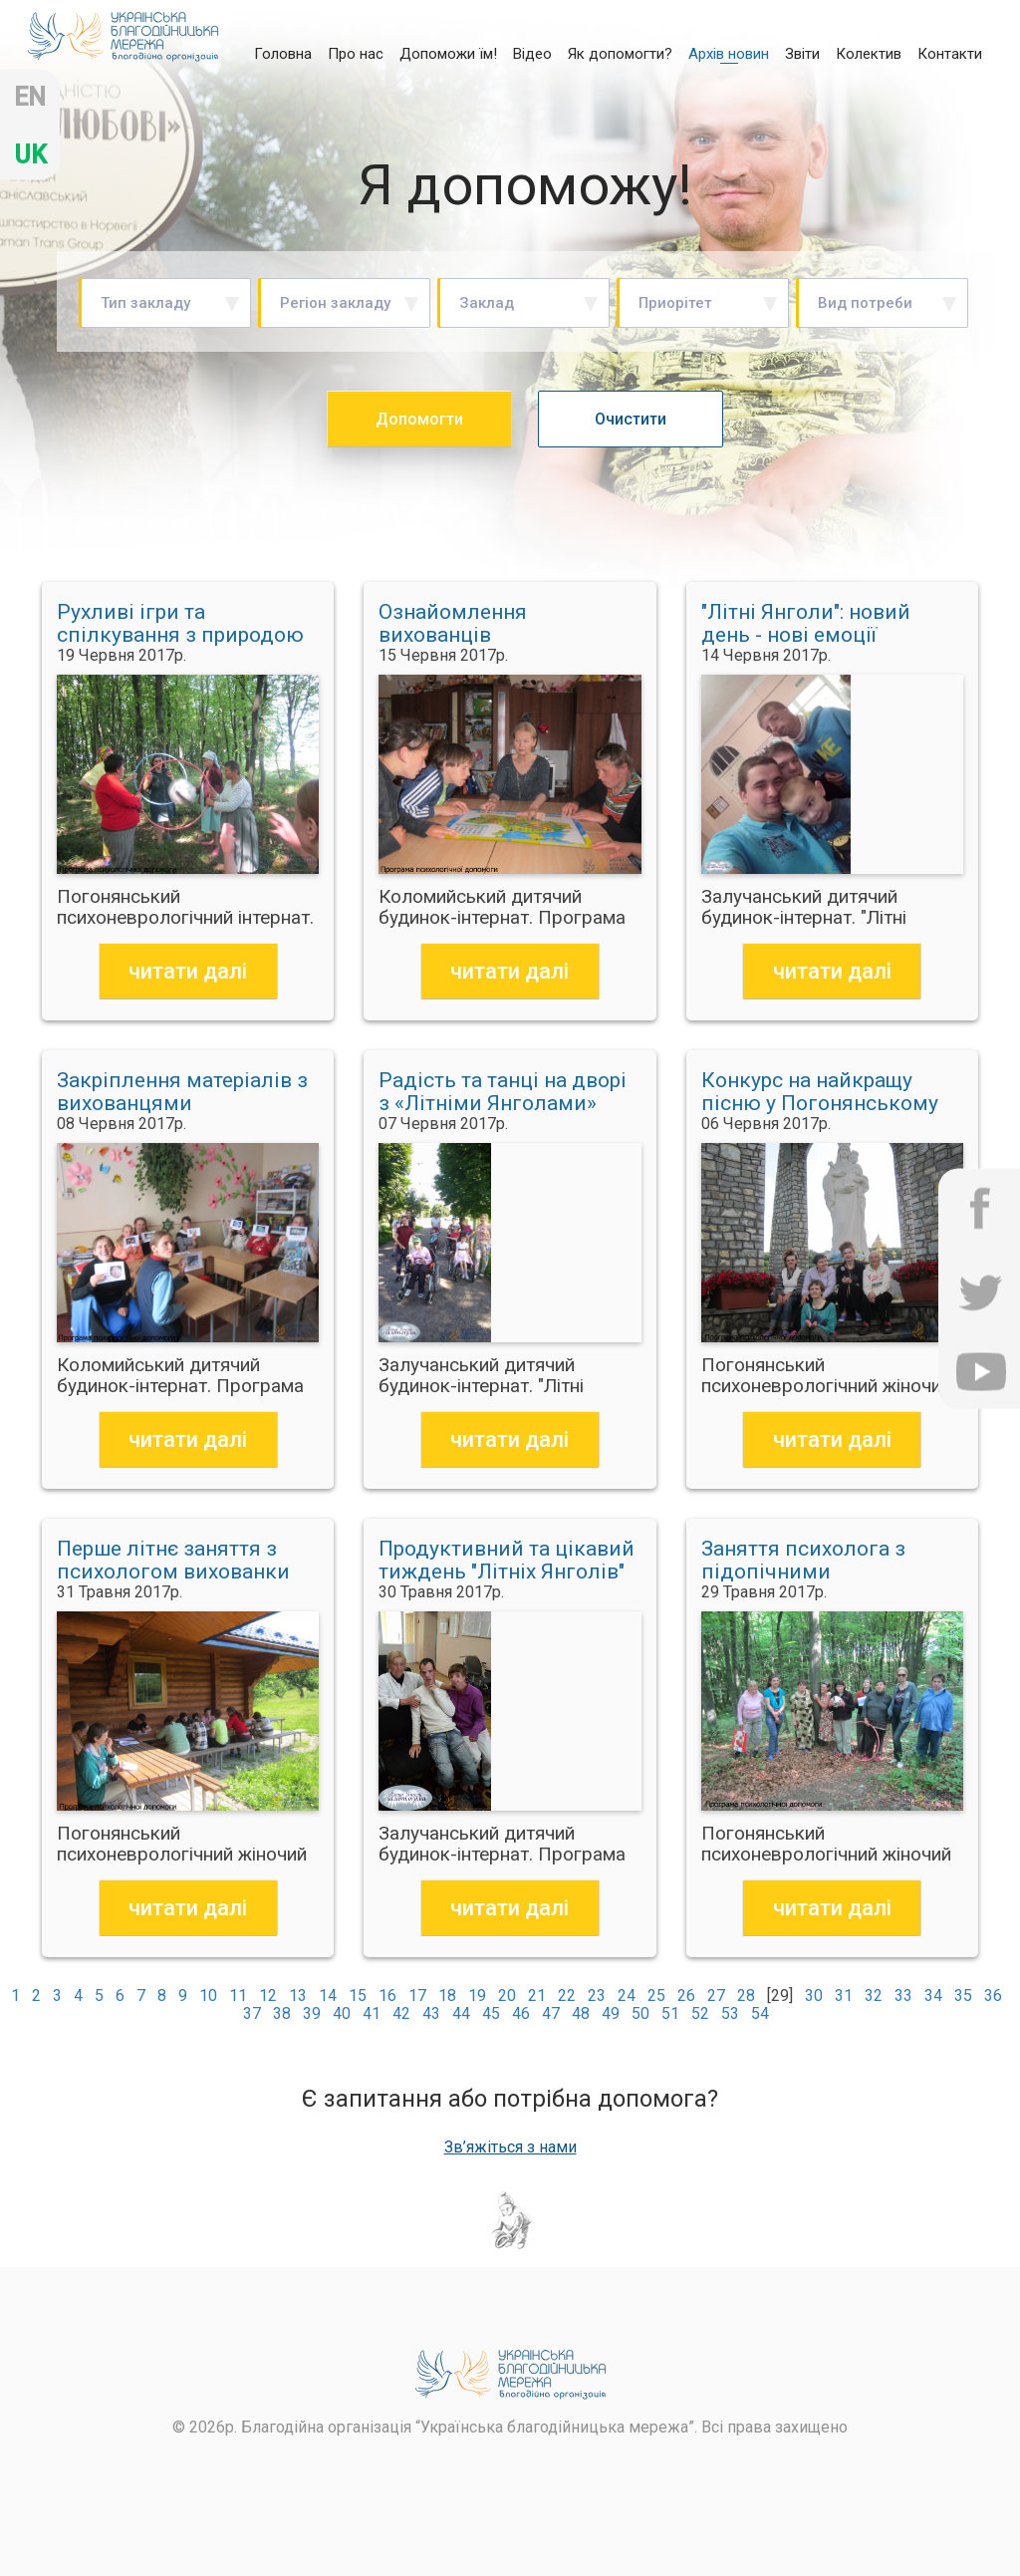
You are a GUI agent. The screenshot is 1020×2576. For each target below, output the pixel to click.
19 (477, 1995)
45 (491, 2013)
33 (903, 1995)
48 (581, 2013)
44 (461, 2013)
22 (567, 1995)
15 (358, 1995)
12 (268, 1995)
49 (611, 2013)
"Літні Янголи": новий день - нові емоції (805, 624)
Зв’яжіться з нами (510, 2147)
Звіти (802, 54)
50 (640, 2013)
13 (298, 1995)
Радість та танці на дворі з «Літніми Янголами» (503, 1092)
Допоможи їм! (448, 54)
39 (312, 2013)
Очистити (630, 419)
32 (874, 1995)
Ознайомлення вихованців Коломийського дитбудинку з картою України (485, 624)
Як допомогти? (620, 54)
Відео (532, 54)
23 (597, 1995)
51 (670, 2013)
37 (252, 2013)
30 (814, 1995)
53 (730, 2013)
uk (30, 155)
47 (551, 2013)
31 (844, 1995)
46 (521, 2013)
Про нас (355, 54)
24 (627, 1995)
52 (700, 2013)
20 (507, 1995)
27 (716, 1995)
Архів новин (728, 54)
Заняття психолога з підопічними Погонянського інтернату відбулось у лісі (826, 1560)
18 (447, 1995)
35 (963, 1995)
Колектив (868, 54)
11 (238, 1995)
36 (993, 1995)
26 (686, 1995)
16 (387, 1995)
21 (537, 1995)
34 (933, 1995)
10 (208, 1995)
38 (282, 2013)
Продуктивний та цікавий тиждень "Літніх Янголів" (507, 1560)
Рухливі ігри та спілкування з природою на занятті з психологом (180, 624)
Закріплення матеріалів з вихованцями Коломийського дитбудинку (182, 1092)
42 (401, 2013)
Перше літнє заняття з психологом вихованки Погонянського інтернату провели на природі (182, 1560)
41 (372, 2013)
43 (431, 2013)
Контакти (949, 54)
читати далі (187, 971)
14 (328, 1995)
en (30, 97)
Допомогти (419, 419)
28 (746, 1995)
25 (656, 1995)
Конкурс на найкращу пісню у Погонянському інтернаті (819, 1092)
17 (417, 1995)
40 (342, 2013)
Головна (283, 53)
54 (760, 2013)
